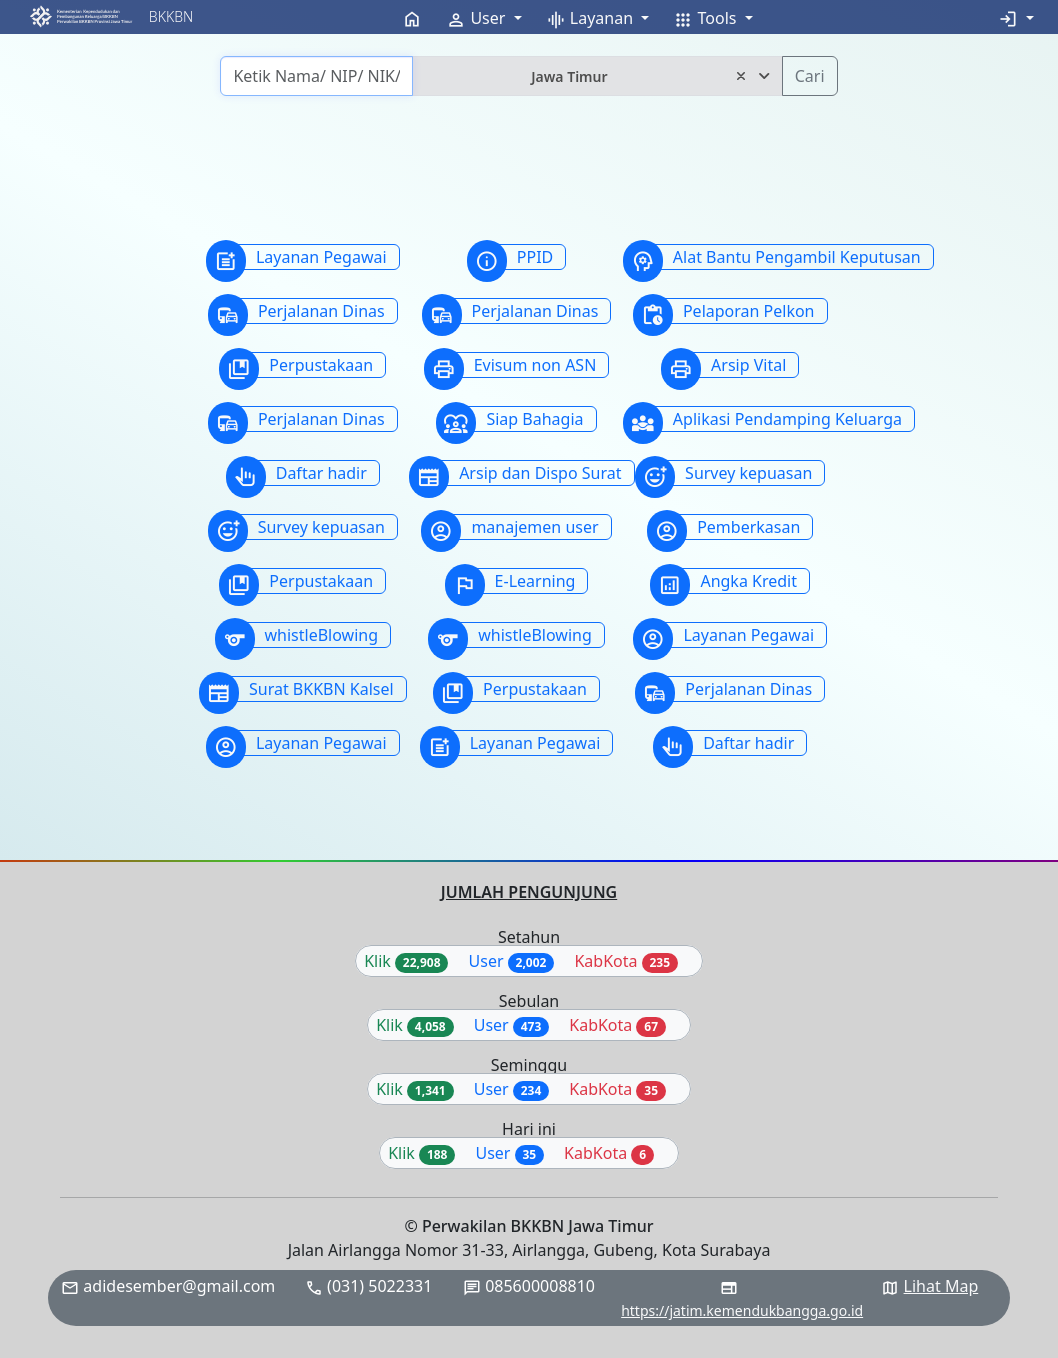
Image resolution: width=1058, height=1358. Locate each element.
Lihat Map (941, 1286)
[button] (80, 16)
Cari (810, 76)
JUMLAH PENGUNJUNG (529, 892)
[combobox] (597, 76)
